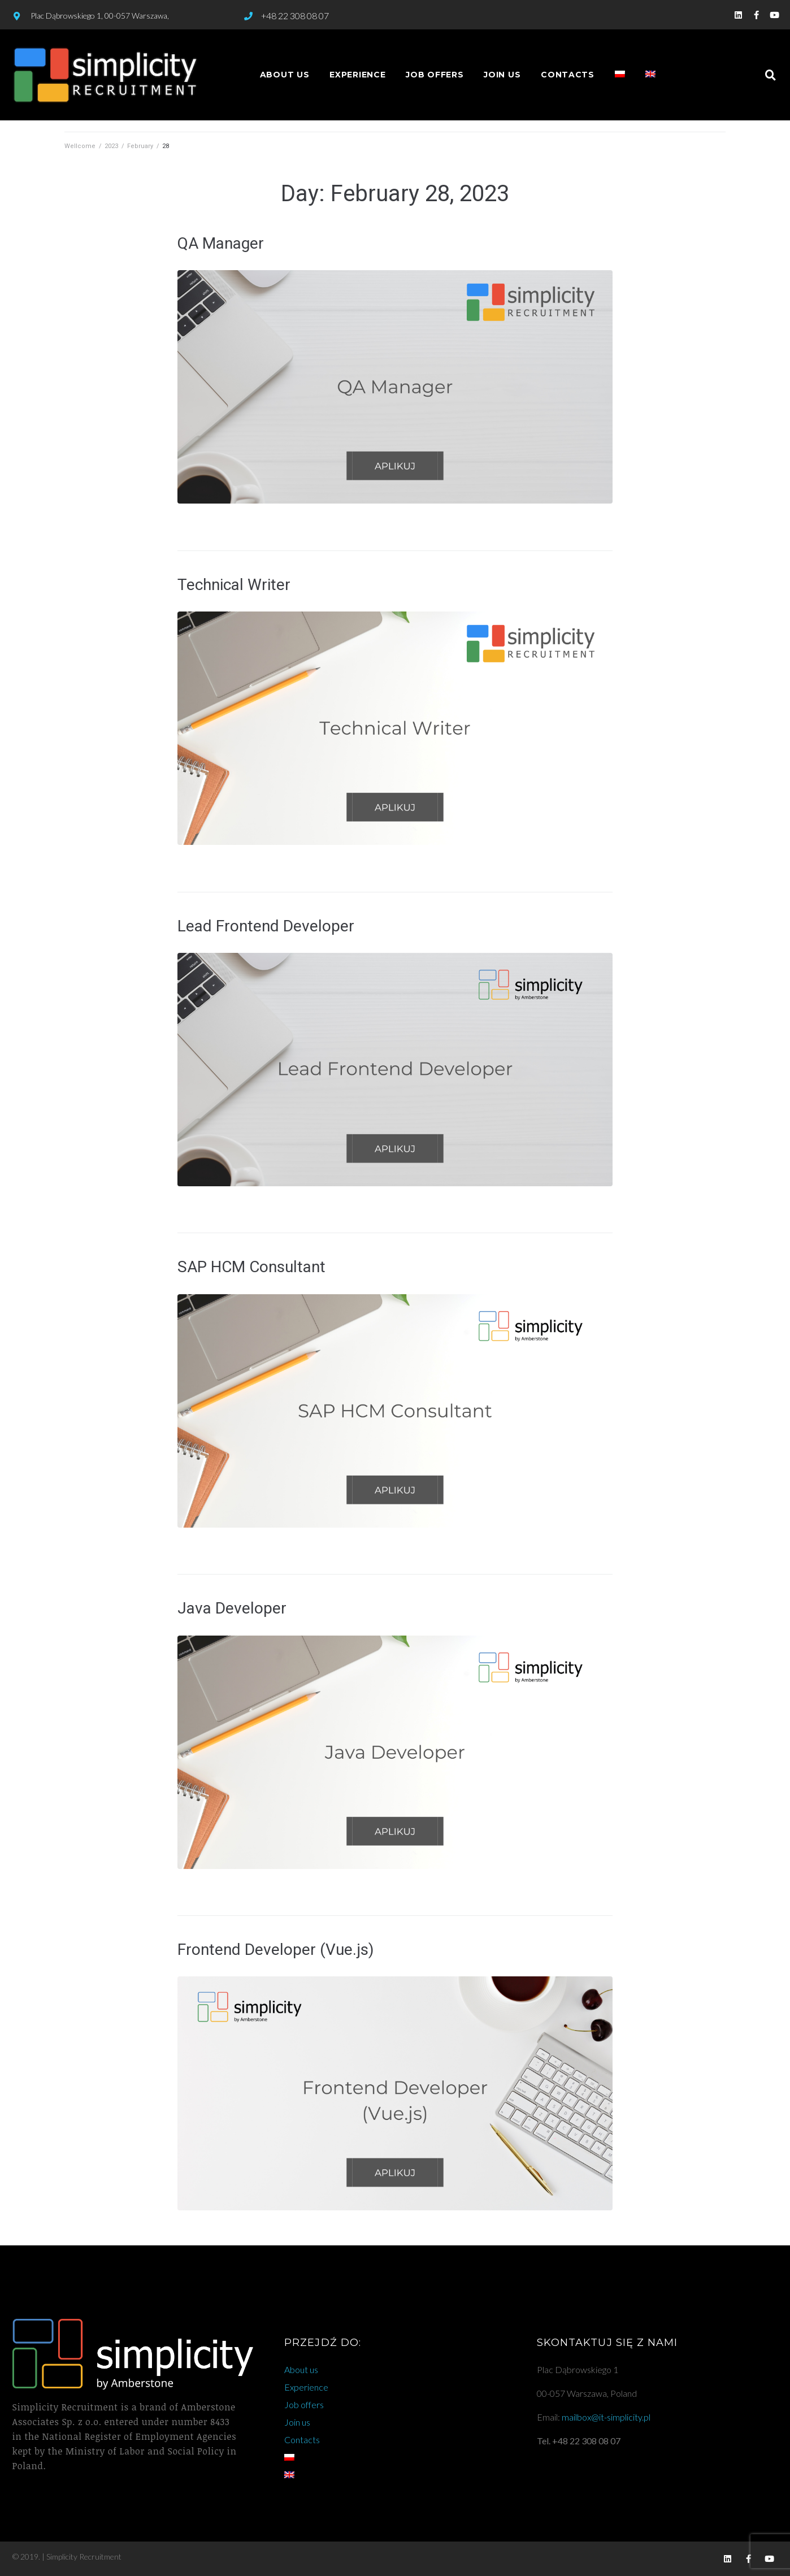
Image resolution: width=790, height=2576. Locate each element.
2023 (111, 146)
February (140, 146)
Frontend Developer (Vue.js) (275, 1949)
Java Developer (232, 1608)
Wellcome (80, 146)
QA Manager (220, 243)
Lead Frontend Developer (265, 926)
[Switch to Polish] (620, 75)
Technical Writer (233, 584)
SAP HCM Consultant (251, 1266)
